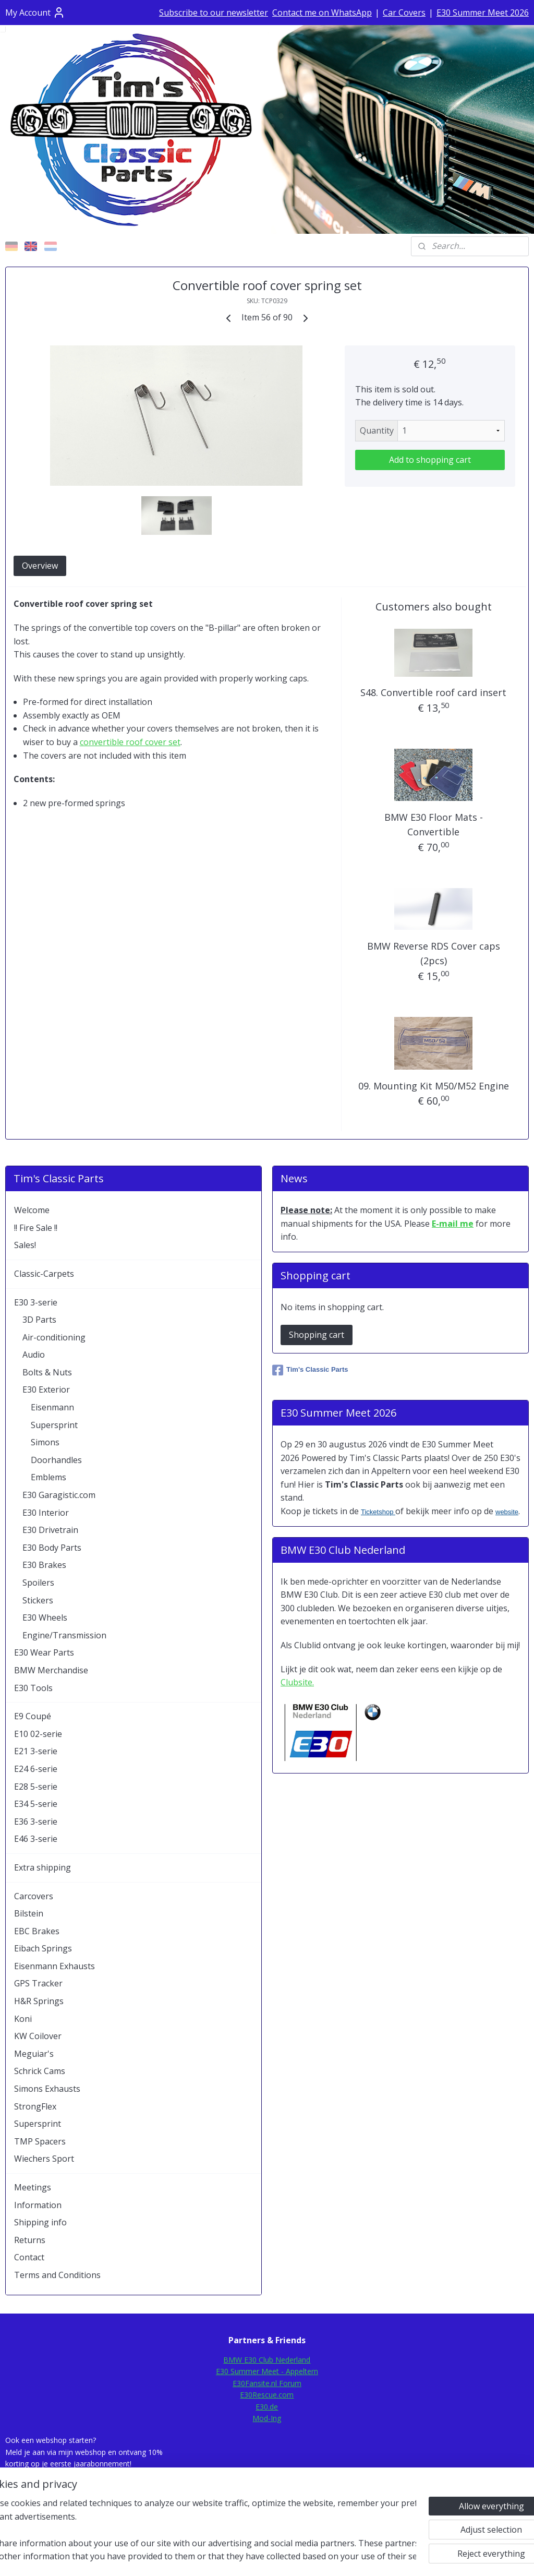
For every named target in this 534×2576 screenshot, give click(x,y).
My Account (35, 12)
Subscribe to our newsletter (213, 12)
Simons (45, 1442)
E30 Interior (45, 1512)
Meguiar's (34, 2053)
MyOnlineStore (386, 2557)
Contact (29, 2257)
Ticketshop (378, 1512)
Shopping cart (316, 1334)
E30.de (267, 2407)
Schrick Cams (39, 2071)
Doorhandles (56, 1460)
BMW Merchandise (51, 1670)
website (506, 1512)
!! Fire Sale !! (35, 1227)
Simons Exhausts (47, 2088)
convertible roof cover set (130, 742)
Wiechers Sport (44, 2158)
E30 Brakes (44, 1565)
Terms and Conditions (57, 2275)
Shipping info (40, 2222)
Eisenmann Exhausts (54, 1966)
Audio (33, 1354)
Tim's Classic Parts (310, 1370)
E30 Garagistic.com (58, 1495)
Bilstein (28, 1913)
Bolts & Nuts (47, 1372)
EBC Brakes (36, 1931)
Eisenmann (52, 1407)
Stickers (37, 1600)
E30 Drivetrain (50, 1530)
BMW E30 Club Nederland (266, 2360)
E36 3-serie (35, 1821)
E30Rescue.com (267, 2395)
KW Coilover (38, 2036)
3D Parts (39, 1319)
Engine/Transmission (64, 1635)
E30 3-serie (35, 1302)
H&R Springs (39, 2001)
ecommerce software (293, 2557)
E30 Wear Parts (44, 1652)
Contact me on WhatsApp (322, 12)
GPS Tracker (38, 1983)
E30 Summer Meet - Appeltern (267, 2371)
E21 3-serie (35, 1751)
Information (38, 2205)
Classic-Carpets (44, 1273)
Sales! (25, 1245)
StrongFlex (35, 2106)
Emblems (48, 1477)
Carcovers (33, 1896)
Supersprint (54, 1425)
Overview (40, 565)
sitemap (231, 2557)
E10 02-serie (38, 1734)
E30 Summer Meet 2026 (482, 12)
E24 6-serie (35, 1769)
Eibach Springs (43, 1948)
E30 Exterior (46, 1389)
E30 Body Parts (51, 1547)
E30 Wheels (44, 1617)
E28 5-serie (35, 1786)
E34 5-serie (35, 1804)
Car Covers (404, 12)
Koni (23, 2018)
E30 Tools (33, 1688)
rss (253, 2557)
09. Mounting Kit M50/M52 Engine (433, 1086)
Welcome (32, 1210)
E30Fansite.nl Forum (267, 2383)
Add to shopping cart (430, 459)
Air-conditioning (54, 1337)
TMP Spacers (40, 2141)
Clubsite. (297, 1682)
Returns (29, 2240)
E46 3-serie (35, 1838)
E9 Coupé (32, 1716)
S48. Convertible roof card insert (433, 692)
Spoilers (38, 1582)
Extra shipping (42, 1867)
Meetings (32, 2187)
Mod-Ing (266, 2418)
